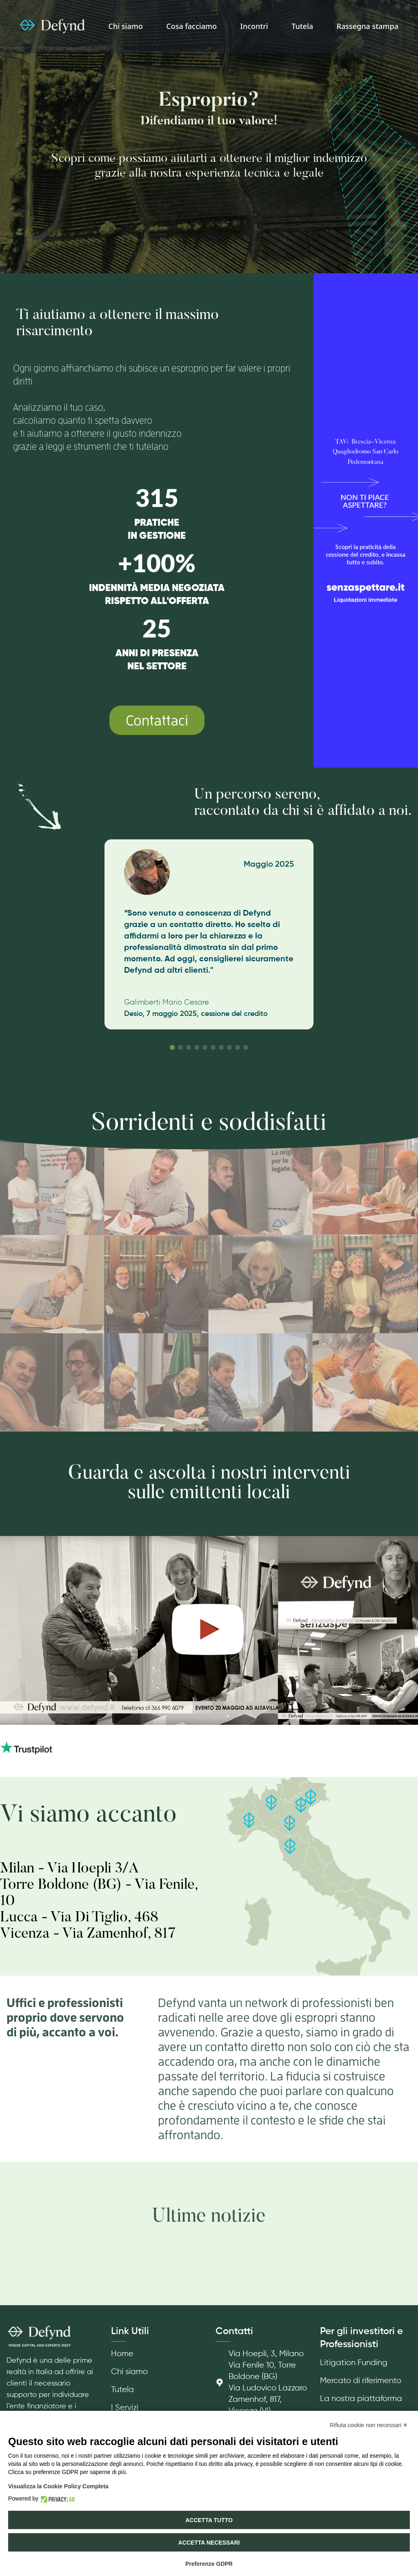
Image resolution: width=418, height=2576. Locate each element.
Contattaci (157, 720)
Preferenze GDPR (209, 2564)
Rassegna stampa (367, 26)
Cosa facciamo (191, 26)
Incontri (254, 26)
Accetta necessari (209, 2542)
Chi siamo (126, 26)
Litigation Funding (353, 2363)
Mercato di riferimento (360, 2381)
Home (122, 2354)
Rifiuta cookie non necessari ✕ (369, 2425)
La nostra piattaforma (361, 2399)
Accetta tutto (209, 2520)
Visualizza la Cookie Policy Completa (58, 2486)
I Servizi (124, 2407)
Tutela (302, 26)
